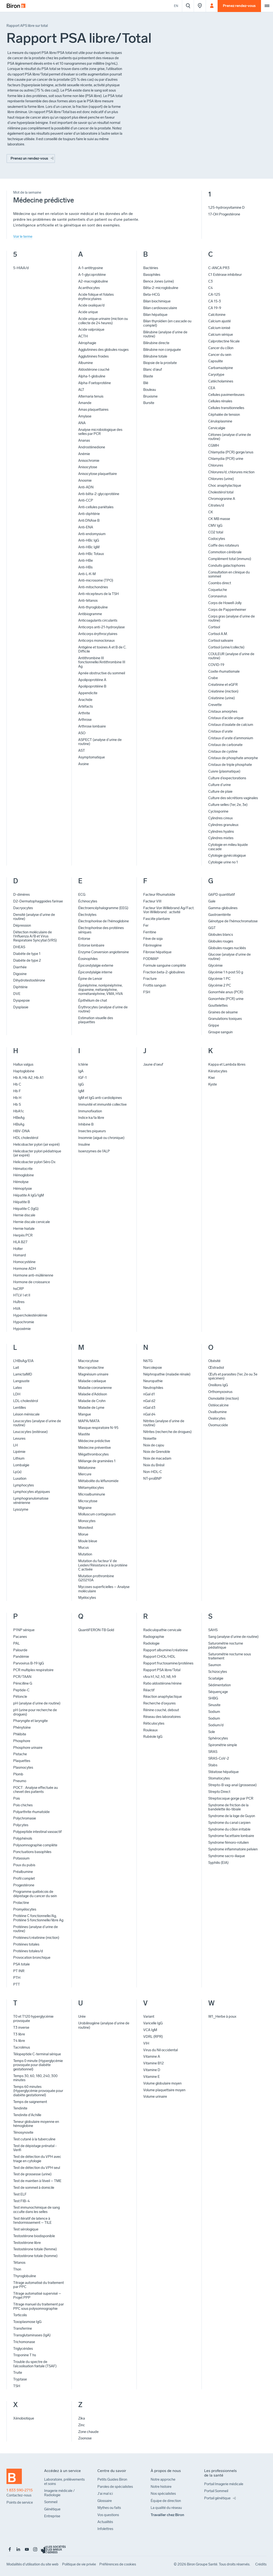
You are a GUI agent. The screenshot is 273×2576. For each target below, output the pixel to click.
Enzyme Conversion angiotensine (103, 952)
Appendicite (87, 693)
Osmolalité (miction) (223, 1398)
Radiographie (153, 1637)
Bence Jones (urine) (158, 281)
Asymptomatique (91, 757)
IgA (80, 1071)
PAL (16, 1643)
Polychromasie (24, 1818)
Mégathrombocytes (93, 1454)
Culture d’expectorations (227, 778)
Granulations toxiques (225, 1019)
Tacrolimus (21, 2047)
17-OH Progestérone (224, 214)
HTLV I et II (21, 1295)
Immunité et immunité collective (102, 1104)
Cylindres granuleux (223, 825)
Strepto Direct (219, 1792)
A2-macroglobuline (93, 281)
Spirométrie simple (222, 1745)
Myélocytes (87, 1597)
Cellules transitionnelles (226, 408)
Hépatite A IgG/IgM (28, 1195)
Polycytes (20, 1825)
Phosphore (21, 1741)
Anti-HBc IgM (89, 547)
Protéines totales (26, 1944)
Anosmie (85, 480)
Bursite (148, 403)
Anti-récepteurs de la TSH (98, 594)
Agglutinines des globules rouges (103, 349)
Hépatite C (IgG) (26, 1209)
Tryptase (20, 2379)
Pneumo (19, 1781)
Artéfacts (85, 706)
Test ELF (20, 2194)
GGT (212, 928)
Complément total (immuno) (229, 559)
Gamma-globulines (222, 908)
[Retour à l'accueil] (17, 2478)
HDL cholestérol (25, 1138)
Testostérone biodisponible (34, 2236)
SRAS (212, 1752)
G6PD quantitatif (221, 894)
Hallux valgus (23, 1064)
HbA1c (18, 1111)
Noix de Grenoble (156, 1452)
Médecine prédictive (94, 1441)
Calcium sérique (220, 334)
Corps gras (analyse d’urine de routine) (231, 618)
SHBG (213, 1698)
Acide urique (88, 312)
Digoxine (20, 974)
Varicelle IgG (153, 2023)
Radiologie (151, 1643)
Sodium (214, 1712)
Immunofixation (90, 1111)
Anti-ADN (86, 487)
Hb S (17, 1104)
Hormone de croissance (31, 1282)
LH (15, 1445)
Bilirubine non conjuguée (162, 349)
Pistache (20, 1754)
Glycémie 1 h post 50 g (225, 972)
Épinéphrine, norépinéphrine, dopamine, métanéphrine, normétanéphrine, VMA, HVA (100, 989)
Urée (82, 2016)
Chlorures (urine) (221, 479)
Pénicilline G (22, 1683)
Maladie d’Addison (92, 1394)
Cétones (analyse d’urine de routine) (229, 437)
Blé (145, 383)
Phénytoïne (22, 1727)
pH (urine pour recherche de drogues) (35, 1712)
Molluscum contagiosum (97, 1514)
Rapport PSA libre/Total (161, 1670)
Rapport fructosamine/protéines (168, 1663)
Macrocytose (88, 1361)
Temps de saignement (30, 2102)
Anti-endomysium (92, 534)
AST (81, 750)
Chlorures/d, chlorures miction (231, 472)
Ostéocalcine (218, 1405)
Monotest (85, 1527)
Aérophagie (87, 343)
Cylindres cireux (220, 818)
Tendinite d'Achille (27, 2115)
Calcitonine (217, 314)
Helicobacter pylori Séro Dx (34, 1162)
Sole (211, 1732)
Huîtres (18, 1302)
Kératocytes (217, 1071)
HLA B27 (20, 1242)
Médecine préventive (94, 1447)
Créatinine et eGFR (223, 684)
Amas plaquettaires (93, 409)
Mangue (84, 1414)
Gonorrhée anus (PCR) (225, 992)
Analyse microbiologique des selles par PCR (100, 431)
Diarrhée (20, 967)
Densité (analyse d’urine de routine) (34, 917)
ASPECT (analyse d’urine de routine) (100, 742)
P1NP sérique (24, 1630)
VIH (146, 2043)
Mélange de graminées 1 (97, 1461)
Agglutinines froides (93, 356)
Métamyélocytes (91, 1487)
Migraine (85, 1508)
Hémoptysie (22, 1188)
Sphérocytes (218, 1738)
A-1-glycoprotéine (92, 274)
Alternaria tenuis (90, 396)
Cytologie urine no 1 (223, 862)
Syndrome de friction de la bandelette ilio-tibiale (228, 1807)
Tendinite (20, 2108)
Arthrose (85, 719)
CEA (211, 388)
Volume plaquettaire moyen (164, 2090)
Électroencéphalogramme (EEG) (103, 908)
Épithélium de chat (92, 1000)
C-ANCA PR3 (219, 268)
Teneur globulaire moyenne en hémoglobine (36, 2124)
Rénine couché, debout (161, 1710)
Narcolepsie (152, 1367)
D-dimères (21, 894)
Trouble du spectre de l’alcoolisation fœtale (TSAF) (35, 2364)
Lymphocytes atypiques (31, 1492)
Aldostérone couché (93, 369)
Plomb (18, 1774)
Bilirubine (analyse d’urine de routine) (165, 334)
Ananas (84, 440)
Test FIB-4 (21, 2201)
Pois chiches (23, 1805)
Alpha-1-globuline (91, 376)
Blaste (148, 376)
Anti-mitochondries (93, 587)
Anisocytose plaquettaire (97, 474)
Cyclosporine (218, 811)
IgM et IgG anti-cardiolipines (100, 1098)
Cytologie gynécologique (227, 855)
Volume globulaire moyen (162, 2083)
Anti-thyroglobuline (93, 607)
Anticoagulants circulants (97, 620)
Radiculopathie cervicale (162, 1630)
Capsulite (215, 361)
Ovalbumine (217, 1412)
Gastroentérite (219, 915)
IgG (81, 1084)
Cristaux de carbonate (225, 745)
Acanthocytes (89, 288)
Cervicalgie (216, 428)
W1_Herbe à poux (222, 2016)
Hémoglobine (23, 1175)
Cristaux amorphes (222, 711)
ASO (81, 733)
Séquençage (218, 1692)
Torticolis (20, 2315)
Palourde (20, 1650)
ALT (81, 389)
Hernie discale (24, 1215)
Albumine (85, 363)
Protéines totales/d (28, 1951)
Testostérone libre (27, 2243)
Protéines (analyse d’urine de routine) (35, 1929)
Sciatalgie (215, 1678)
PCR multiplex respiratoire (33, 1670)
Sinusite (214, 1705)
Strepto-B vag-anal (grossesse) (232, 1785)
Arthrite (84, 713)
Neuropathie (153, 1381)
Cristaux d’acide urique (225, 718)
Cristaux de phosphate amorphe (233, 758)
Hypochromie (23, 1322)
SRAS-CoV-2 (218, 1758)
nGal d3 (149, 1407)
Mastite (84, 1434)
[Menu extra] (267, 6)
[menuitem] (16, 6)
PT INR (18, 1971)
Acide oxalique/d (91, 305)
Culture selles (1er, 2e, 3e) (228, 805)
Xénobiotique (23, 2418)
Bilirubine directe (156, 343)
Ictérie (83, 1064)
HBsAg (18, 1124)
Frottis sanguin (154, 985)
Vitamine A (151, 2056)
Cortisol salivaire (220, 640)
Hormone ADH (24, 1268)
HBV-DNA (21, 1131)
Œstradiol (216, 1367)
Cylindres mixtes (220, 838)
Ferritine (149, 932)
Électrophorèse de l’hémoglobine (103, 921)
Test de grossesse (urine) (32, 2174)
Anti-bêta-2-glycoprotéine (98, 494)
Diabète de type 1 (27, 954)
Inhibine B (86, 1124)
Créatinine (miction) (223, 691)
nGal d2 (149, 1401)
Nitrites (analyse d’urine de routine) (163, 1423)
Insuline (84, 1144)
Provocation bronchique (31, 1957)
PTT (16, 1984)
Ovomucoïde (218, 1425)
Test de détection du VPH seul (36, 2168)
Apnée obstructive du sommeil (101, 673)
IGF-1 (82, 1077)
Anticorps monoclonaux (96, 640)
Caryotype (216, 374)
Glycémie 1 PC (219, 978)
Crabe (213, 678)
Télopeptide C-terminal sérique (37, 2054)
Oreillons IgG (218, 1385)
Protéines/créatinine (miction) (36, 1937)
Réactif (148, 1690)
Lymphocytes (23, 1485)
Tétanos (19, 2262)
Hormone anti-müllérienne (33, 1275)
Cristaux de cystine (222, 751)
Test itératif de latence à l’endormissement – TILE (32, 2220)
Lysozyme (20, 1509)
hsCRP (18, 1289)
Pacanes (20, 1637)
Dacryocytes (23, 908)
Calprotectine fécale (224, 341)
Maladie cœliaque (92, 1381)
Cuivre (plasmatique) (224, 771)
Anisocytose (87, 467)
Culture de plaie (220, 791)
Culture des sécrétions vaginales (233, 798)
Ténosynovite (23, 2132)
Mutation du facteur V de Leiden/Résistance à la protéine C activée (102, 1565)
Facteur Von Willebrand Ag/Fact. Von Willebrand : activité (168, 910)
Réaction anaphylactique (162, 1696)
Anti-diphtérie (89, 514)
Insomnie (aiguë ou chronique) (101, 1138)
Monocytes (86, 1521)
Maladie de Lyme (91, 1407)
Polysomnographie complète (35, 1845)
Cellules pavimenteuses (226, 395)
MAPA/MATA (89, 1421)
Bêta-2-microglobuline (160, 288)
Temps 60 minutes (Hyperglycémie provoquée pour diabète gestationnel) (38, 2091)
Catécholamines (220, 381)
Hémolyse (21, 1182)
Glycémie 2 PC (219, 985)
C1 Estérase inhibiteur (225, 274)
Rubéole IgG (152, 1736)
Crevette (215, 705)
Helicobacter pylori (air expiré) (36, 1144)
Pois (16, 1798)
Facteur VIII (152, 901)
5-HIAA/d (21, 268)
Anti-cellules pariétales (95, 507)
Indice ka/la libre (91, 1117)
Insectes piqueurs (92, 1131)
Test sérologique (25, 2229)
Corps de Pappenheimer (227, 609)
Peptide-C (21, 1690)
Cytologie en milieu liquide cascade (228, 847)
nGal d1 (149, 1394)
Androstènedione (91, 447)
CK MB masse (219, 519)
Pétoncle (20, 1696)
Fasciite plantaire (156, 919)
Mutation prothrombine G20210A (96, 1578)
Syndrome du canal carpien (229, 1822)
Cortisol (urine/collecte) (226, 647)
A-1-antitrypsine (90, 268)
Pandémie (21, 1656)
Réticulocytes (153, 1723)
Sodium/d (216, 1725)
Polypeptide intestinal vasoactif (37, 1832)
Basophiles (151, 274)
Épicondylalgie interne (95, 972)
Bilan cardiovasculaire (160, 308)
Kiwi (211, 1077)
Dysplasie (20, 1007)
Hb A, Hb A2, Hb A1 (28, 1077)
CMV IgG (215, 525)
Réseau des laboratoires (162, 1717)
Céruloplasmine (220, 421)
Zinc (81, 2425)
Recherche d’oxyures (159, 1703)
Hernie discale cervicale (31, 1222)
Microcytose (87, 1501)
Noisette (149, 1438)
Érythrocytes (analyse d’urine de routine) (103, 1009)
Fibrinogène (152, 945)
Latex (17, 1388)
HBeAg (18, 1117)
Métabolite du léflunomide (98, 1481)
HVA (16, 1308)
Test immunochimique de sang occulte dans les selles (36, 2209)
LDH (16, 1394)
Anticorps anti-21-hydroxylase (101, 627)
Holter (18, 1249)
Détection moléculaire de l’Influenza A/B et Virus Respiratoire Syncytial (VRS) (35, 936)
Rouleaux (150, 1730)
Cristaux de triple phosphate (230, 764)
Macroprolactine (91, 1367)
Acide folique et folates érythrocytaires (96, 296)
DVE (16, 994)
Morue (83, 1534)
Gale (211, 901)
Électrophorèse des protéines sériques (101, 930)
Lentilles (19, 1407)
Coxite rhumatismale (224, 671)
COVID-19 (216, 665)
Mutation (85, 1554)
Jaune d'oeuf (153, 1064)
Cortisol (214, 627)
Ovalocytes (217, 1418)
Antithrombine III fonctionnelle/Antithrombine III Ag (101, 662)
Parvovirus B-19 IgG (28, 1663)
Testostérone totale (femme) (35, 2249)
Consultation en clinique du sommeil (229, 574)
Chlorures (215, 465)
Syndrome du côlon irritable (229, 1829)
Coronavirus (217, 596)
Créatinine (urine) (221, 698)
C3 (210, 281)
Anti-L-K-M (87, 574)
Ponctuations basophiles (32, 1852)
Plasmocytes (23, 1767)
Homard (19, 1255)
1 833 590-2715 (19, 2490)
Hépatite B (21, 1202)
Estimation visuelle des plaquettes (95, 1020)
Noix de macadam (157, 1458)
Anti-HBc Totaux (91, 554)
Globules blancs (220, 934)
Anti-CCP (85, 500)
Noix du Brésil (153, 1465)
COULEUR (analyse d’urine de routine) (231, 656)
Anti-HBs (85, 567)
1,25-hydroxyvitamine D (226, 207)
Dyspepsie (21, 1000)
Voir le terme (22, 236)
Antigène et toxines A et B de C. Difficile (102, 649)
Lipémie (19, 1452)
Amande (84, 403)
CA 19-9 (214, 308)
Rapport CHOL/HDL (159, 1656)
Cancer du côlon (220, 348)
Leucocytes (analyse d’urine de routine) (37, 1423)
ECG (81, 894)
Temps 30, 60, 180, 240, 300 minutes (35, 2078)
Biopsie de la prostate (160, 363)
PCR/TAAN (22, 1677)
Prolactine (21, 1902)
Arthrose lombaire (92, 726)
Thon (17, 2269)
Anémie (84, 454)
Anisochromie (88, 460)
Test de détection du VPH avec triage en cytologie (37, 2158)
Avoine (83, 764)
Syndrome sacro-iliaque (226, 1856)
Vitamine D (151, 2070)
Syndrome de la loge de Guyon (231, 1816)
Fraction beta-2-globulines (164, 972)
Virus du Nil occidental (160, 2050)
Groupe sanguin (220, 1032)
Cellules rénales (220, 401)
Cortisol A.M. (218, 634)
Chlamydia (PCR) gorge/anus (230, 452)
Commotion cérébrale (225, 552)
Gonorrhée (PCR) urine (225, 999)
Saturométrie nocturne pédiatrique (225, 1645)
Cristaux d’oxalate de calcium (230, 724)
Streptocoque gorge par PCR (230, 1798)
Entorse (84, 938)
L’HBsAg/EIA (23, 1361)
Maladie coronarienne (95, 1388)
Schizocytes (217, 1671)
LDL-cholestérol (25, 1401)
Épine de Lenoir (90, 978)
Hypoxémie (22, 1329)
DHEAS (19, 947)
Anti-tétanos (88, 600)
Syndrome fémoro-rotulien (228, 1842)
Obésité (214, 1361)
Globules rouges (220, 941)
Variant (148, 2016)
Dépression (22, 925)
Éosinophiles (88, 959)
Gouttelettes (218, 1005)
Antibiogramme (90, 614)
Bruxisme (150, 396)
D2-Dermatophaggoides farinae (38, 901)
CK (210, 512)
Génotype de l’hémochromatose (233, 921)
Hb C (17, 1084)
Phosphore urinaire (27, 1747)
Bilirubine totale (155, 356)
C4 (210, 288)
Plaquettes (21, 1761)
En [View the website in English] (176, 6)
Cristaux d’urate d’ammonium (230, 738)
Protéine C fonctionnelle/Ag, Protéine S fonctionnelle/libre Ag (38, 1918)
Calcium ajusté (219, 321)
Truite (17, 2372)
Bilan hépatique (155, 314)
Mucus (83, 1547)
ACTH (83, 336)
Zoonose (85, 2438)
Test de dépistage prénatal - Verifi (35, 2148)
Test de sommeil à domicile (33, 2187)
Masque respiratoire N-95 (98, 1428)
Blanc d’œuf (152, 369)
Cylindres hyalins (221, 831)
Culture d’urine (219, 785)
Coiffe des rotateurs (223, 545)
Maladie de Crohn (92, 1401)
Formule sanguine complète (164, 965)
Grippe (213, 1025)
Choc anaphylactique (224, 485)
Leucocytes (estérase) (30, 1432)
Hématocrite (23, 1169)
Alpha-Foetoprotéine (94, 383)
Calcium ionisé (219, 328)
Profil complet (24, 1878)
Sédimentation (219, 1685)
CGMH (213, 445)
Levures (19, 1438)
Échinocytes (87, 901)
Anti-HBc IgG (88, 540)
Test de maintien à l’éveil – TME (37, 2181)
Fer (145, 925)
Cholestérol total (220, 492)
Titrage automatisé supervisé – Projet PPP (37, 2295)
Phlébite (19, 1734)
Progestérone (23, 1885)
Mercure (84, 1474)
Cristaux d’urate (220, 731)
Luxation (19, 1478)
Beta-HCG (151, 294)
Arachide (85, 700)
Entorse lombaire (91, 945)
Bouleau (149, 389)
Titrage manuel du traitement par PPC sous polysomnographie (38, 2306)
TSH (16, 2386)
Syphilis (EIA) (218, 1862)
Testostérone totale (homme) (35, 2256)
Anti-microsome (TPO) (95, 580)
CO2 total (215, 532)
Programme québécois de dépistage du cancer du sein (35, 1893)
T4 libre (19, 2041)
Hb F (17, 1091)
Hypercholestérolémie (30, 1315)
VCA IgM (150, 2030)
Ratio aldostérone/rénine (162, 1683)
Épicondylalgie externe (95, 965)
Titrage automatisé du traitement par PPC (38, 2285)
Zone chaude (88, 2432)
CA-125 (214, 294)
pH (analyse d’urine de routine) (36, 1703)
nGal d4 (149, 1414)
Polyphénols (22, 1838)
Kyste (212, 1084)
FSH (146, 992)
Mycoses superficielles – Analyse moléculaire (104, 1589)
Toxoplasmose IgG (27, 2322)
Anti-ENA (85, 527)
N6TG (148, 1361)
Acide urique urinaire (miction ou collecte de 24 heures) (103, 321)
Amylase (84, 416)
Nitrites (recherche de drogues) (167, 1432)
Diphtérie (20, 987)
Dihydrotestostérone (29, 980)
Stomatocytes (219, 1778)
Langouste (21, 1381)
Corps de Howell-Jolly (225, 603)
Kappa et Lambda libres (226, 1064)
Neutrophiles (153, 1388)
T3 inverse (21, 2027)
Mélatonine (86, 1468)
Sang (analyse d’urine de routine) (233, 1637)
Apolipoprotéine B (92, 686)
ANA (82, 423)
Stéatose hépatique (223, 1772)
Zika (81, 2418)
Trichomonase (24, 2342)
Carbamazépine (220, 368)
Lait (16, 1367)
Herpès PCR (23, 1235)
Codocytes (216, 539)
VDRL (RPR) (153, 2036)
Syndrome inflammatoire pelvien (233, 1849)
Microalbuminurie (91, 1494)
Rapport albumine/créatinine (165, 1650)
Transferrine (22, 2328)
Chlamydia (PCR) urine (225, 458)
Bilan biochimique (157, 301)
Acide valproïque (91, 329)
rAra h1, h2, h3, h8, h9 (159, 1677)
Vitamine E (151, 2076)
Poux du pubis (24, 1865)
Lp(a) (17, 1472)
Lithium (18, 1458)
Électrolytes (87, 915)
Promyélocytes (24, 1909)
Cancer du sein (219, 354)
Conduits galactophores (226, 565)
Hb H (17, 1098)
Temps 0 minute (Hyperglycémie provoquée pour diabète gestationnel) (38, 2065)
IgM (81, 1091)
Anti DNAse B (89, 520)
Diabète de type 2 (27, 960)
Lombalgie (21, 1465)
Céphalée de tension (224, 414)
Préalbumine (23, 1872)
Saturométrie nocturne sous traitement (229, 1656)
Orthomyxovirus (220, 1392)
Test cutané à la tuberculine (34, 2139)
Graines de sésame (223, 1012)
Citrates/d (216, 505)
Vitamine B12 (153, 2063)
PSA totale (21, 1964)
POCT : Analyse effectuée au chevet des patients (35, 1789)
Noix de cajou (153, 1445)
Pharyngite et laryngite (30, 1721)
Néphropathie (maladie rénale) (166, 1374)
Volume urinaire (155, 2096)
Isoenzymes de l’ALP (94, 1151)
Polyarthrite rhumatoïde (31, 1812)
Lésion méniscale (26, 1414)
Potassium (21, 1858)
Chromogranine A (221, 499)
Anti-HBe (85, 560)
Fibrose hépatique (157, 952)
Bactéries (150, 268)
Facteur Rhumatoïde (159, 894)
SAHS (213, 1630)
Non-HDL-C (152, 1472)
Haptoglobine (23, 1071)
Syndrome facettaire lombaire (231, 1836)
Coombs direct (219, 583)
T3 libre (19, 2034)
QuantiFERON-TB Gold (96, 1630)
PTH (16, 1977)
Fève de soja (153, 938)
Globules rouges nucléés (227, 948)
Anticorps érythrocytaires (97, 634)
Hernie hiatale (24, 1228)
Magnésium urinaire (93, 1374)
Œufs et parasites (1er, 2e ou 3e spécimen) (232, 1376)
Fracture (150, 978)
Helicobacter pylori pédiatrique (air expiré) (37, 1153)
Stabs (212, 1765)
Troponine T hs (24, 2355)
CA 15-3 (214, 301)
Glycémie (215, 965)
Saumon (214, 1665)
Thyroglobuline (24, 2276)
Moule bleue (87, 1541)
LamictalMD (22, 1374)
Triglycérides (23, 2348)
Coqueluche (217, 590)
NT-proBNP (152, 1478)
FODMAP (151, 959)
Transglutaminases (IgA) (32, 2335)
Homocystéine (24, 1262)
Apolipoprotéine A (92, 680)
